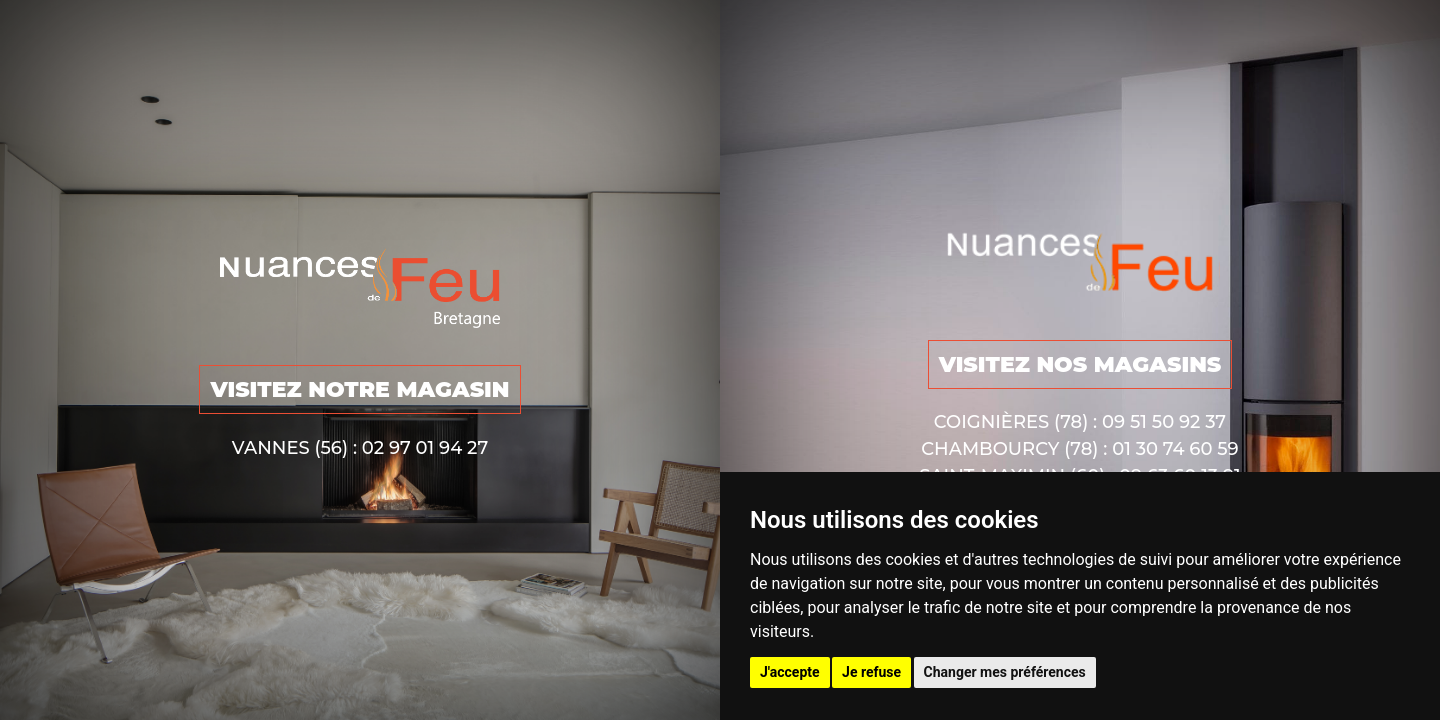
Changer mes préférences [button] (1005, 672)
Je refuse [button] (871, 672)
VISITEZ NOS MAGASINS (1080, 364)
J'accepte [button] (790, 672)
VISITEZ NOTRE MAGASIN (359, 389)
